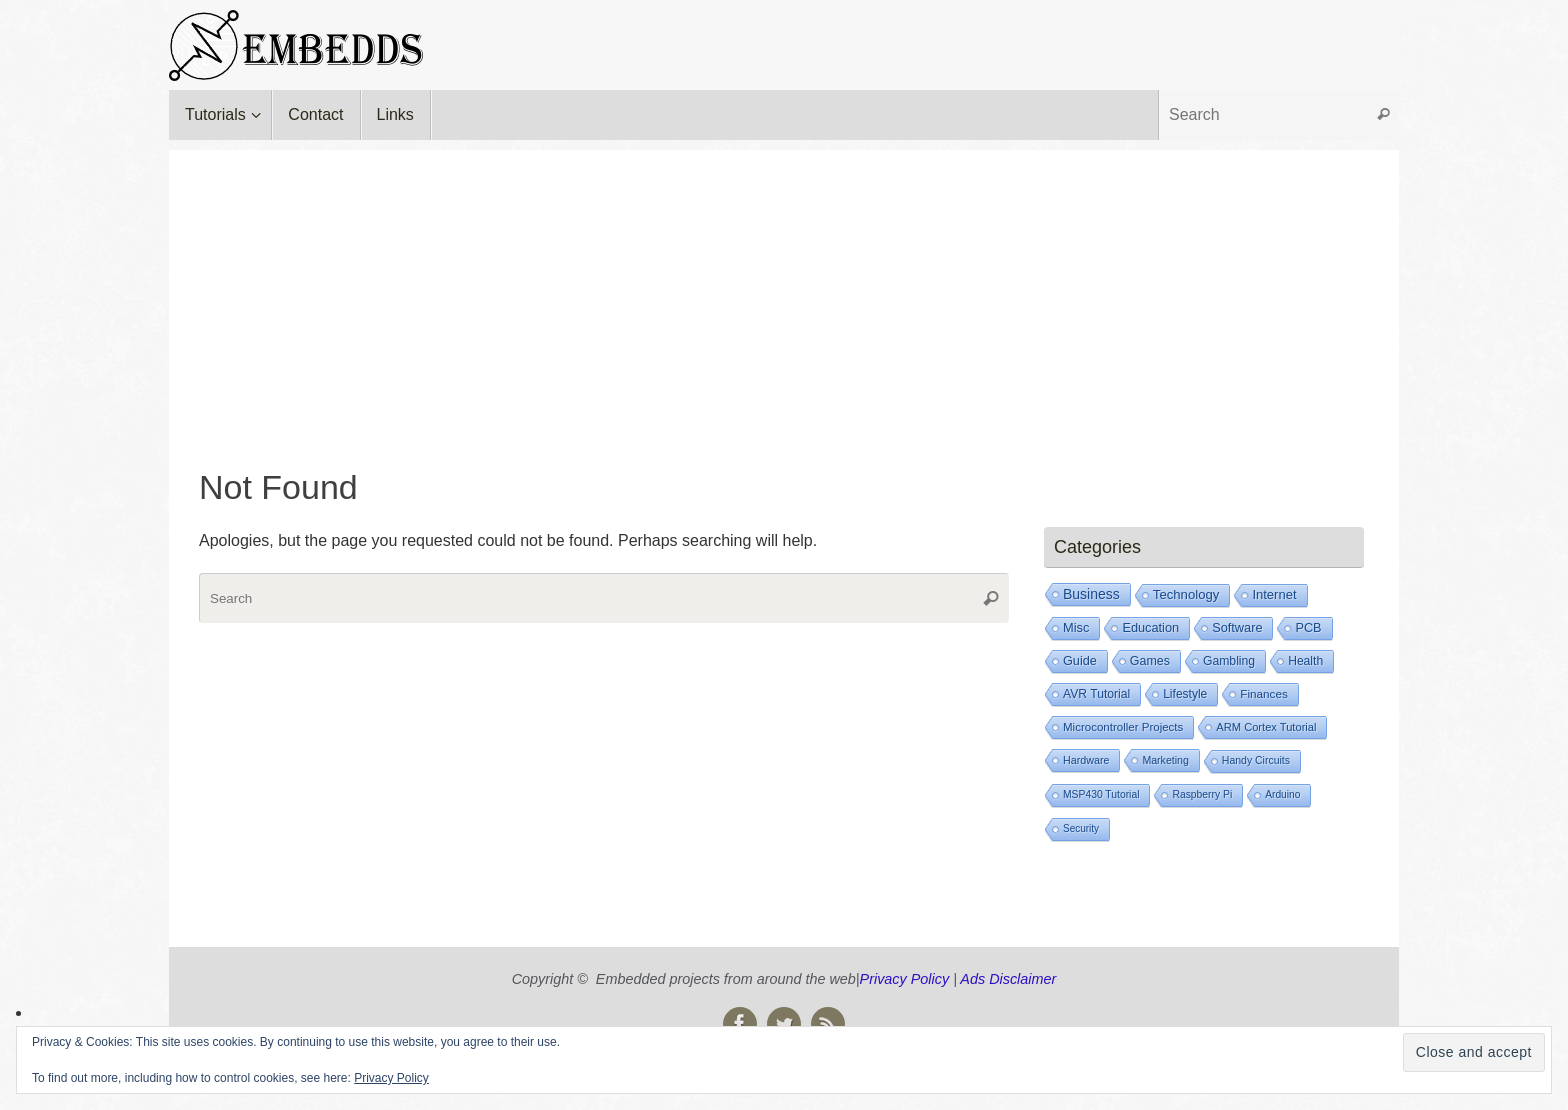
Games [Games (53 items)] (1150, 661)
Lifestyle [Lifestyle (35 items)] (1185, 694)
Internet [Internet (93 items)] (1274, 594)
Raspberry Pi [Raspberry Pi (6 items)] (1202, 794)
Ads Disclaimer (1008, 979)
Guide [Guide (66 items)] (1080, 661)
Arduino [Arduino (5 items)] (1282, 794)
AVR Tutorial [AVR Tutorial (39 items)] (1096, 694)
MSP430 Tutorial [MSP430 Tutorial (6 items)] (1101, 794)
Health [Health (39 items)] (1305, 661)
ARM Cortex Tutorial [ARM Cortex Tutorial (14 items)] (1266, 727)
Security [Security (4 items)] (1081, 828)
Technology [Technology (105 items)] (1186, 594)
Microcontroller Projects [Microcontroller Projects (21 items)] (1123, 727)
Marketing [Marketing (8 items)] (1165, 760)
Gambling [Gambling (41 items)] (1229, 661)
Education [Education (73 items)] (1150, 627)
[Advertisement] (784, 290)
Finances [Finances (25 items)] (1263, 693)
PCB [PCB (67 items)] (1308, 628)
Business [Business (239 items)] (1091, 594)
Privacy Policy (905, 979)
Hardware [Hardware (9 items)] (1086, 760)
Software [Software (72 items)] (1237, 627)
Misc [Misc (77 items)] (1076, 627)
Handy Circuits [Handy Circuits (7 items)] (1256, 760)
